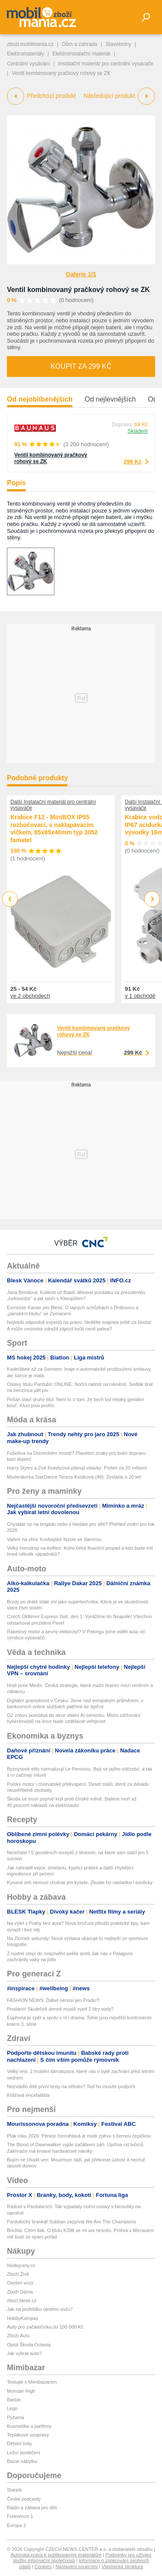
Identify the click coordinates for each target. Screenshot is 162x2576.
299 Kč (133, 461)
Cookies (43, 2566)
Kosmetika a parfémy (29, 2426)
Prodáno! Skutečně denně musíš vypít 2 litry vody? (60, 2008)
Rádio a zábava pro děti (32, 2507)
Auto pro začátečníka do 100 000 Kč (45, 2326)
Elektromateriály (25, 54)
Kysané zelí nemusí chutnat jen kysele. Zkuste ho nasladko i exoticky (79, 1882)
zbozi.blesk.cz (21, 2300)
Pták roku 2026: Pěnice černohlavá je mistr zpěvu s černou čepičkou (79, 2135)
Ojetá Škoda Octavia (29, 2344)
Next (152, 899)
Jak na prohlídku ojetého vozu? (40, 2309)
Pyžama (15, 2417)
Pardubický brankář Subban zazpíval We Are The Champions (71, 2221)
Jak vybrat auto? (24, 2353)
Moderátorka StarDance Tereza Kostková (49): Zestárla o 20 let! (74, 1476)
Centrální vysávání (28, 64)
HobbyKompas (22, 2318)
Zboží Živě (18, 2274)
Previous (10, 898)
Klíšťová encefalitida (28, 2095)
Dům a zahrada (79, 44)
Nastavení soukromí (76, 2566)
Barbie (14, 2399)
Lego (12, 2408)
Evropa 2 (16, 2525)
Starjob (14, 2489)
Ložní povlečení (23, 2452)
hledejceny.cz (21, 2265)
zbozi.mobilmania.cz (30, 44)
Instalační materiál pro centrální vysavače (106, 64)
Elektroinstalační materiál (81, 54)
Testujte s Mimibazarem (32, 2382)
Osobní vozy (20, 2282)
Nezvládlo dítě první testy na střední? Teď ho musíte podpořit (71, 2086)
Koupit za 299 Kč (81, 366)
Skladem (137, 431)
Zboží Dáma (20, 2291)
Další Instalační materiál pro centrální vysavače (53, 805)
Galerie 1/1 (81, 274)
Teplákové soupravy (28, 2434)
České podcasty (24, 2498)
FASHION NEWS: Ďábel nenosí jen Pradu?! (53, 2000)
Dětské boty (19, 2443)
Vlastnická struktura (122, 2566)
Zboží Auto (18, 2335)
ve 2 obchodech (30, 996)
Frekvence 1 (20, 2516)
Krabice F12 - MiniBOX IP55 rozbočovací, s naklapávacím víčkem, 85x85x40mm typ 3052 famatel (54, 829)
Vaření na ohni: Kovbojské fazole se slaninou (54, 1539)
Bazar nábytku (22, 2461)
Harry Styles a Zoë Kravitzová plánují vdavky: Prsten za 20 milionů (77, 1467)
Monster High (21, 2391)
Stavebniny (118, 44)
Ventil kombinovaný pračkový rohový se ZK (78, 289)
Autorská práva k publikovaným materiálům (56, 2554)
